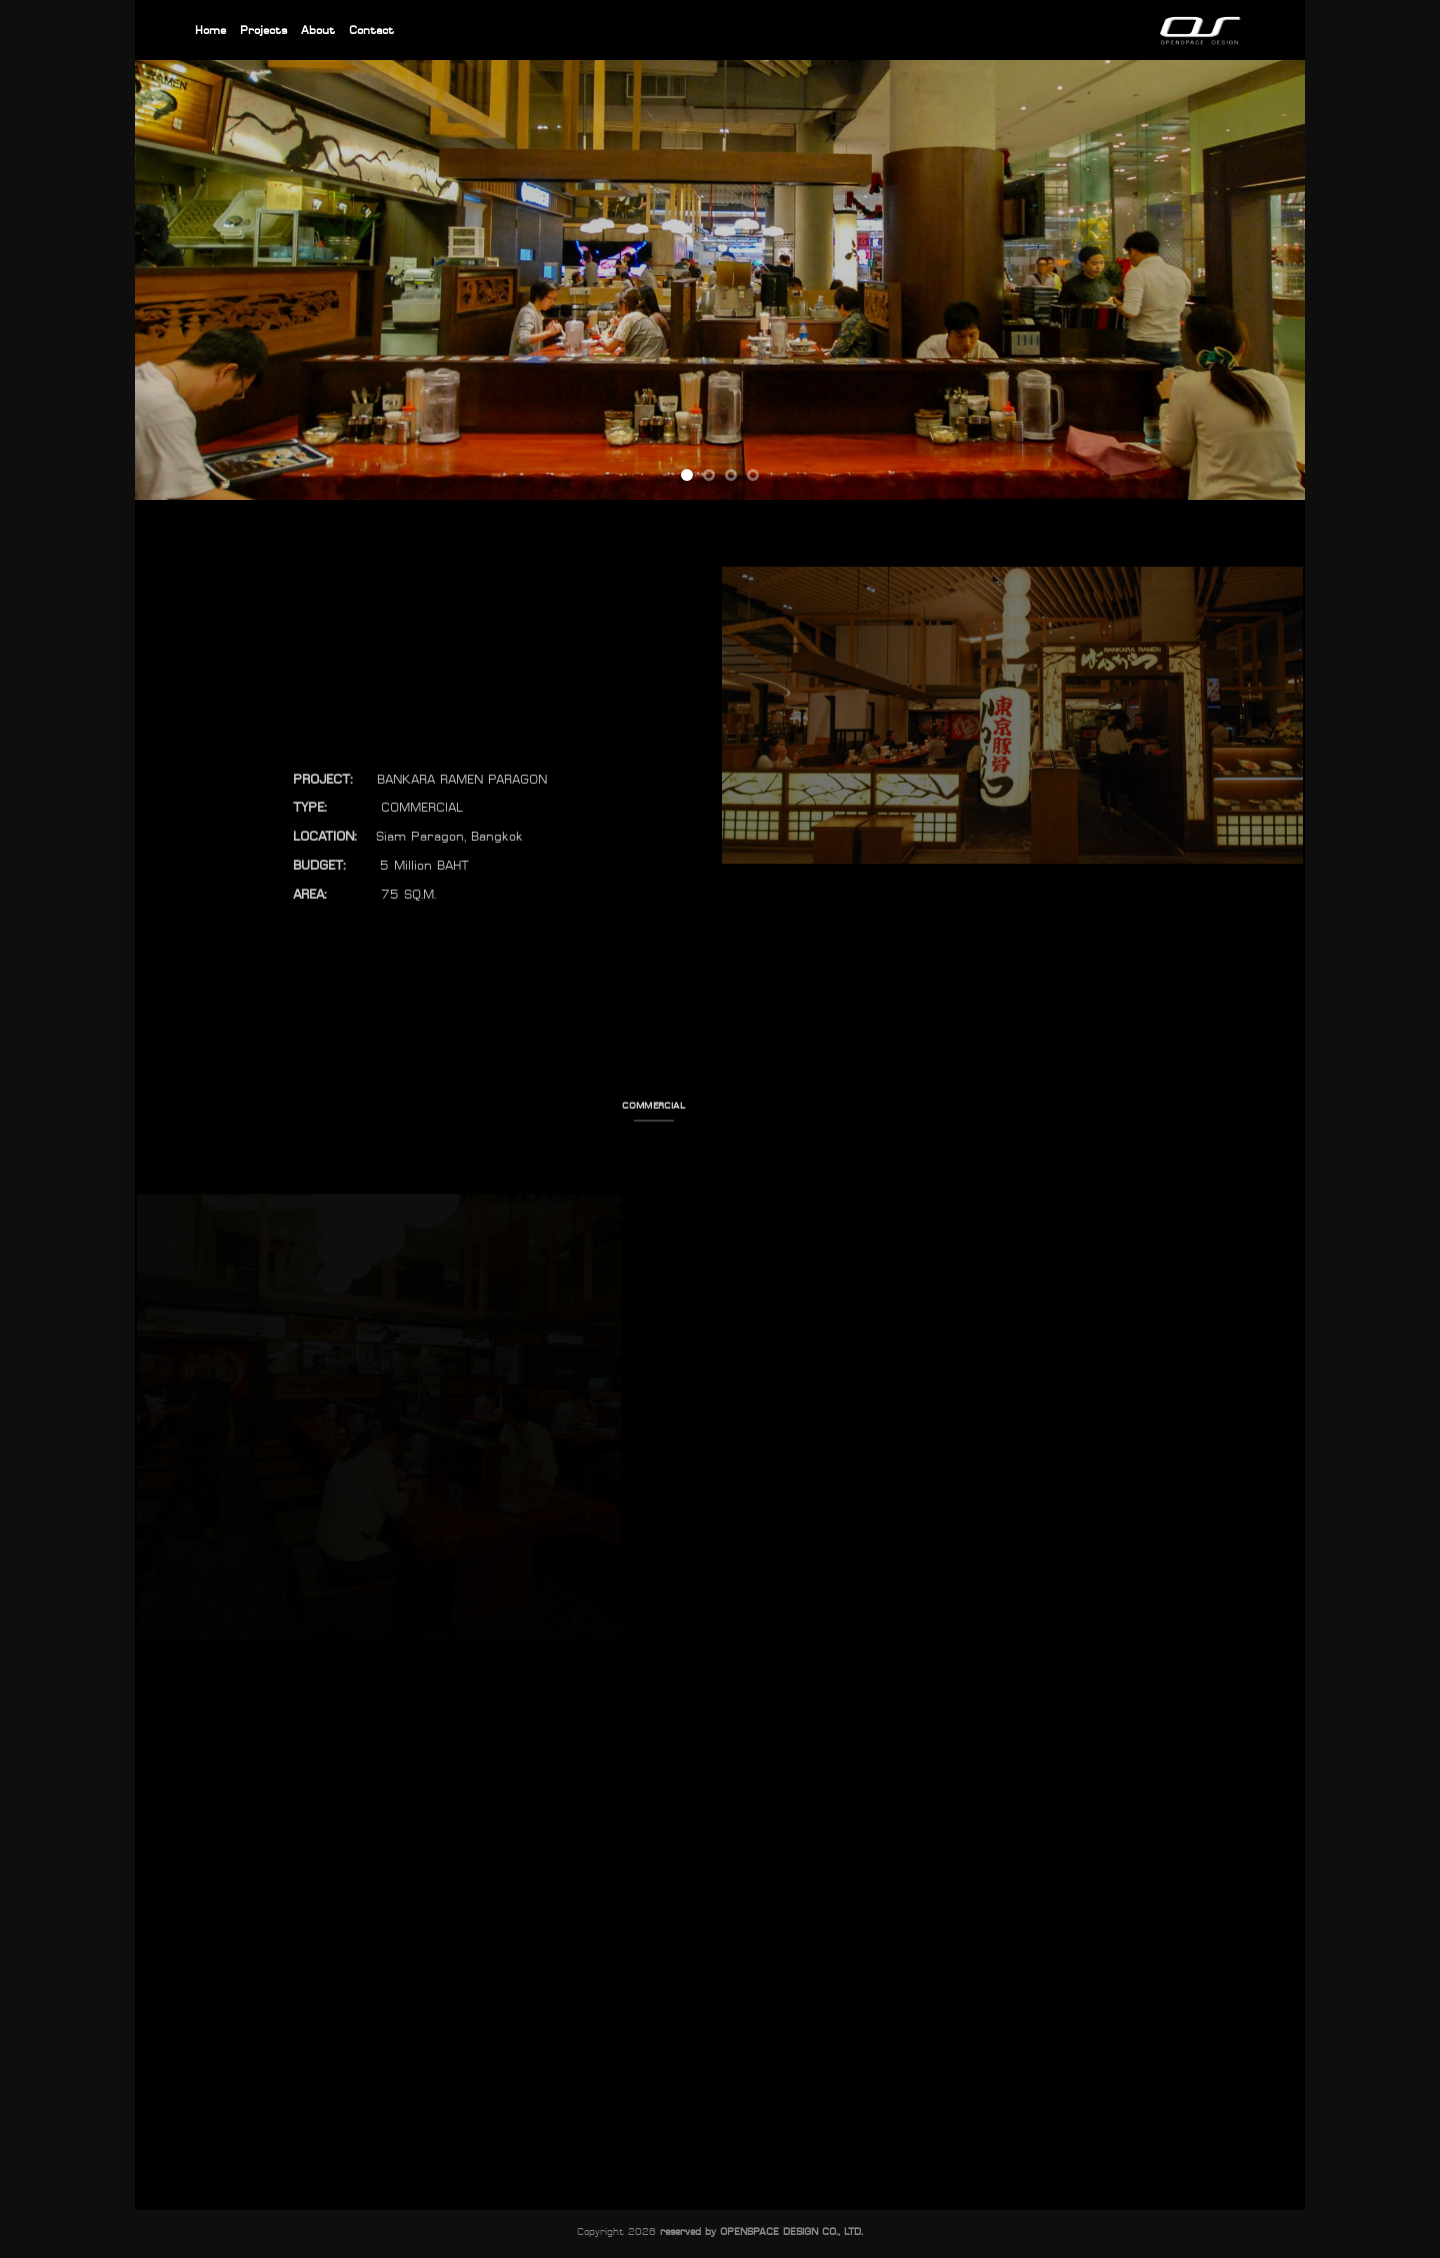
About (318, 29)
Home (210, 29)
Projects (263, 29)
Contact (371, 29)
